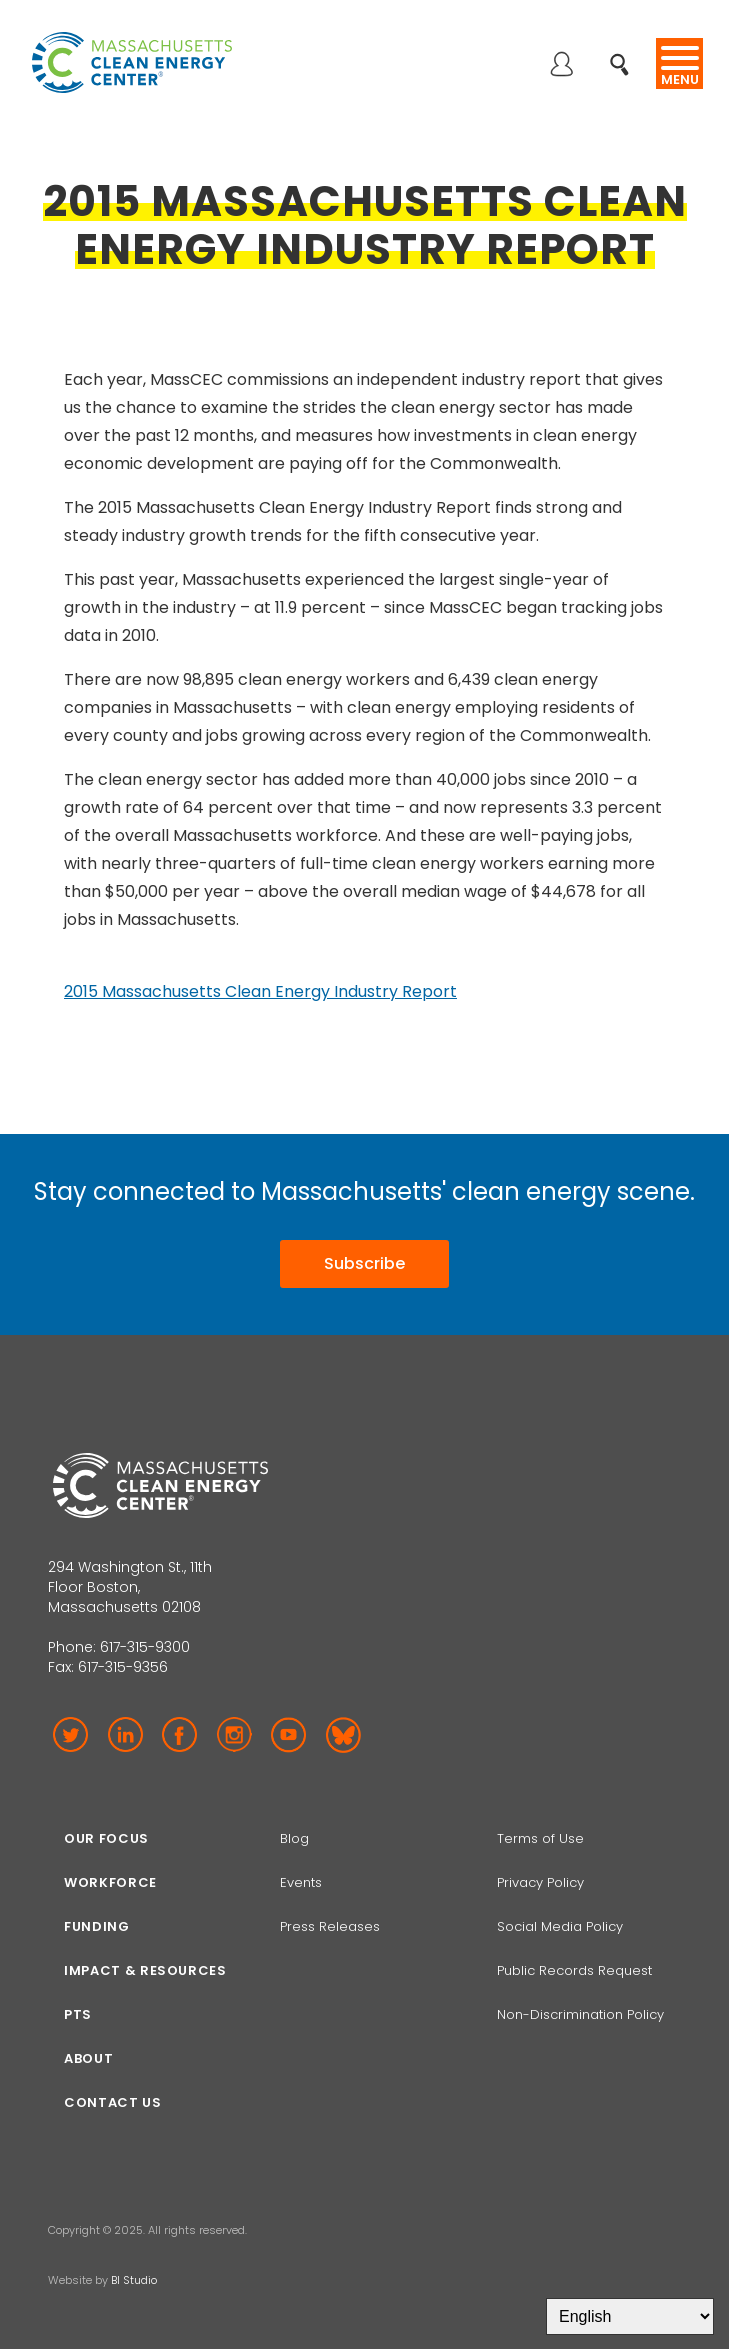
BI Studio (134, 2280)
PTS (78, 2014)
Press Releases (330, 1926)
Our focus (106, 1838)
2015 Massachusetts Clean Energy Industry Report (260, 991)
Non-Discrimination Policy (580, 2014)
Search (625, 53)
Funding (97, 1926)
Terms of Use (540, 1838)
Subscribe (364, 1263)
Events (301, 1882)
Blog (294, 1838)
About (88, 2058)
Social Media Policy (562, 1926)
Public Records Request (574, 1970)
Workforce (110, 1882)
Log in (561, 66)
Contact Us (113, 2102)
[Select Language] (630, 2316)
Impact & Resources (145, 1970)
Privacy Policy (540, 1882)
